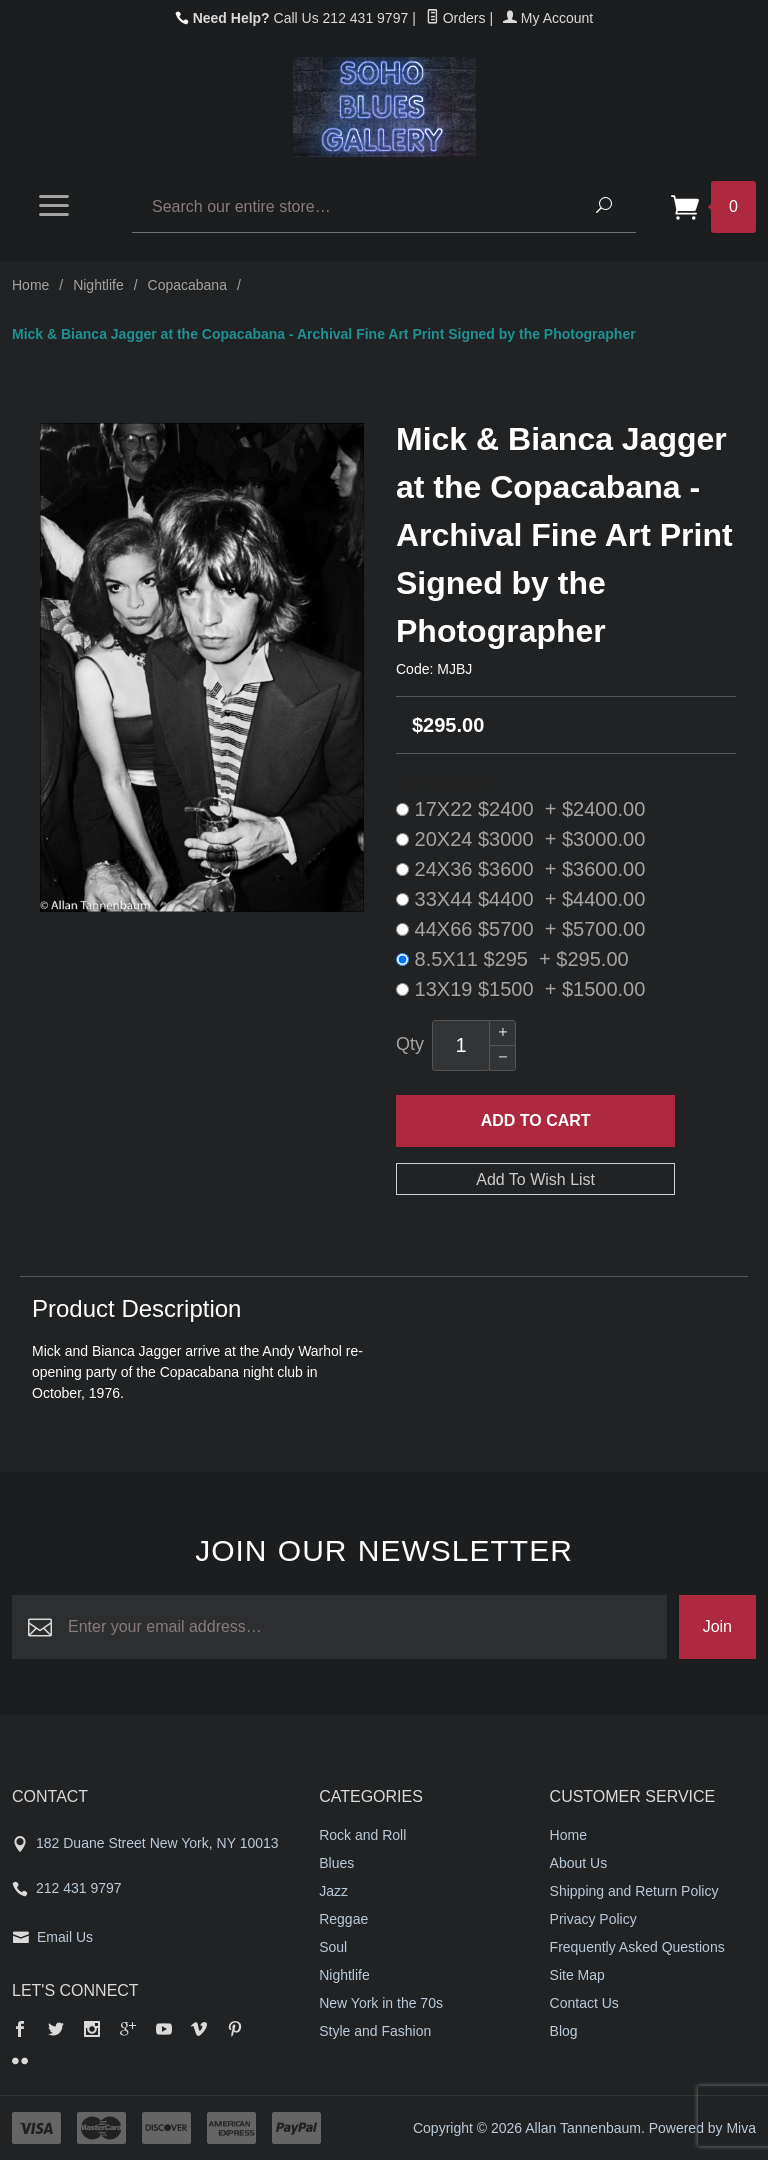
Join (717, 1626)
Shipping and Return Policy (634, 1891)
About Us (579, 1863)
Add (536, 1121)
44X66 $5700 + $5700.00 (520, 929)
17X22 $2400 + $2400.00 (520, 809)
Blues (336, 1863)
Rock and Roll (362, 1835)
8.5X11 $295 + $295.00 (512, 959)
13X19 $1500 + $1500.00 (520, 989)
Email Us (65, 1937)
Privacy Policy (593, 1919)
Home (30, 285)
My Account (548, 18)
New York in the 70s (381, 2003)
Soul (333, 1947)
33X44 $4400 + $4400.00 (520, 899)
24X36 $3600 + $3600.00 (520, 869)
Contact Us (584, 2003)
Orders (456, 18)
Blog (564, 2031)
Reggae (343, 1919)
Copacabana (187, 285)
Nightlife (98, 285)
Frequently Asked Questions (637, 1947)
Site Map (577, 1975)
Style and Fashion (375, 2031)
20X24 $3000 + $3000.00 (520, 839)
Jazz (333, 1891)
